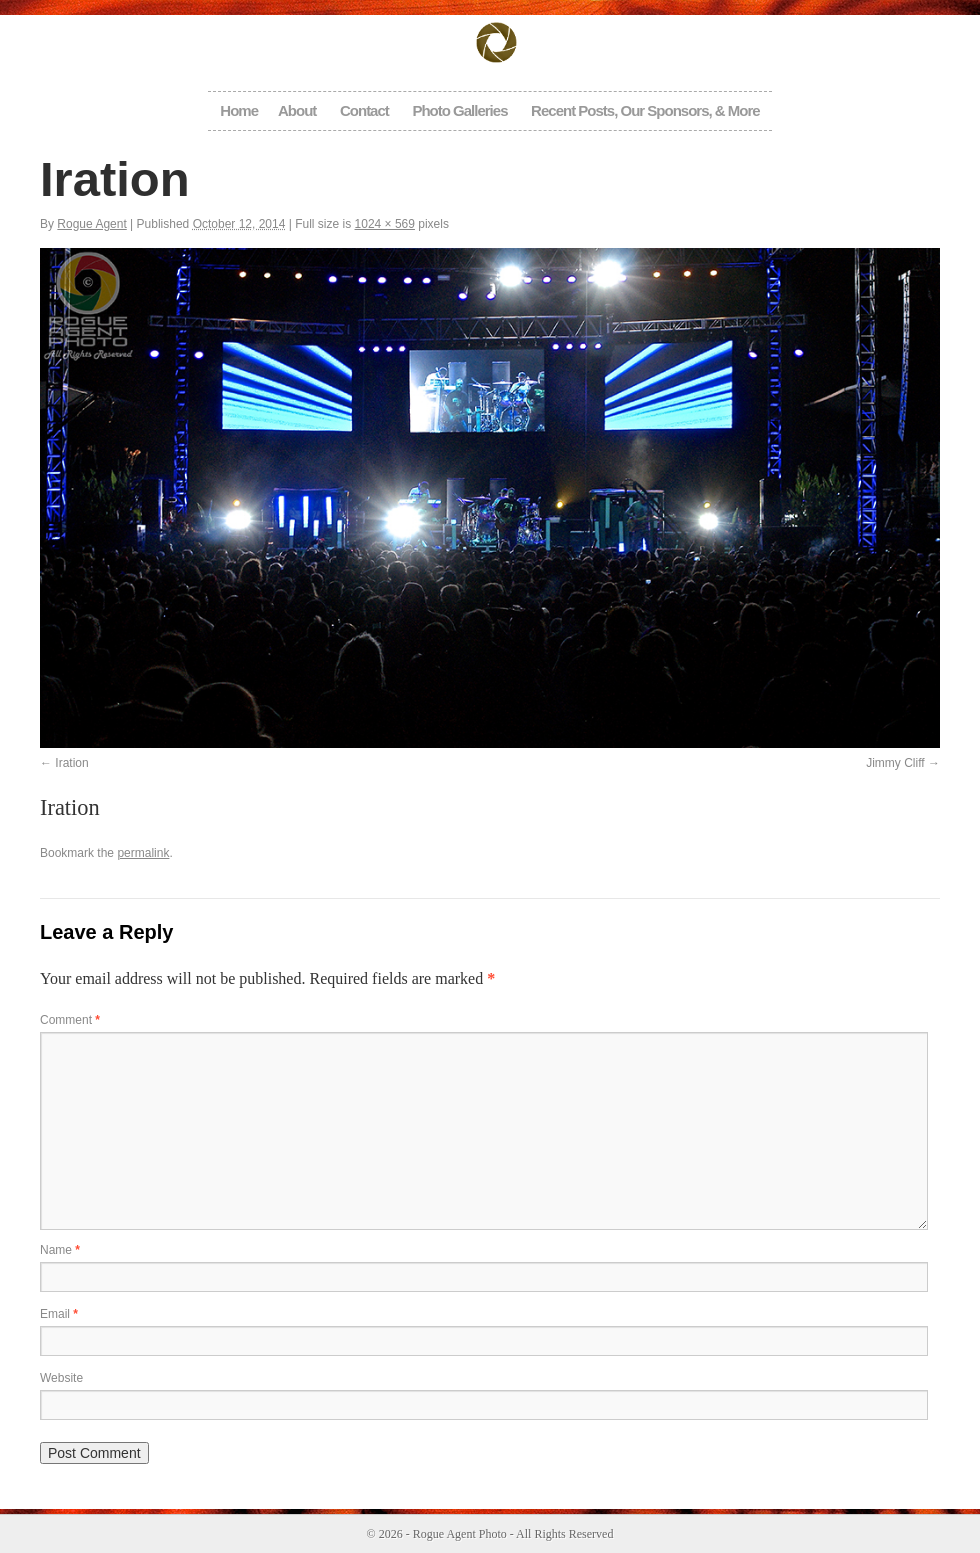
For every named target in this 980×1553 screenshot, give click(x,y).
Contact (364, 110)
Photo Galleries (459, 110)
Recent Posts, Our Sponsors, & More (645, 110)
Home (239, 110)
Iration (71, 763)
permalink (143, 853)
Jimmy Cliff (895, 763)
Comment (70, 1020)
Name (60, 1250)
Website (61, 1378)
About (297, 110)
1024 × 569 (385, 224)
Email (59, 1314)
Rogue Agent (91, 224)
